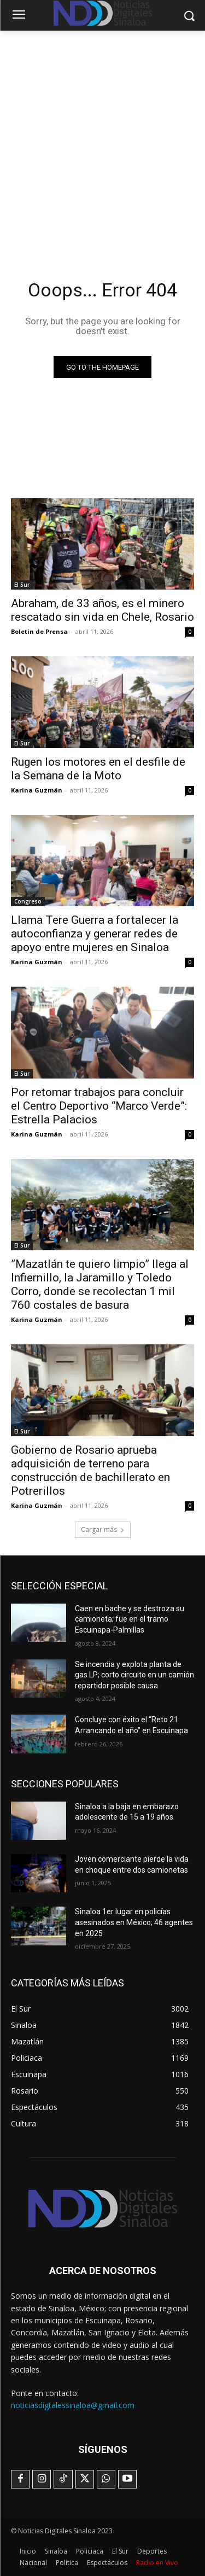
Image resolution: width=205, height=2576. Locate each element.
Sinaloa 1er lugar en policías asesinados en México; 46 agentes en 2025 (134, 1922)
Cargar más (103, 1529)
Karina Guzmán (36, 790)
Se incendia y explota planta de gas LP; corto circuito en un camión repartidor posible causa (134, 1675)
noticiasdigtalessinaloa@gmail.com (72, 2405)
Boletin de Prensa (39, 631)
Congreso (28, 901)
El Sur (22, 584)
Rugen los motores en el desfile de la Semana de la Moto (98, 768)
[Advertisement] (102, 138)
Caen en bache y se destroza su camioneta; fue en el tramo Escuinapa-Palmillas (129, 1619)
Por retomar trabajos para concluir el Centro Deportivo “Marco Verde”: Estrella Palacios (99, 1106)
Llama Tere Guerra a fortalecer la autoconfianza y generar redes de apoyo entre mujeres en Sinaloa (94, 933)
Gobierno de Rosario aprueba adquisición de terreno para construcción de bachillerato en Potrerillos (90, 1470)
